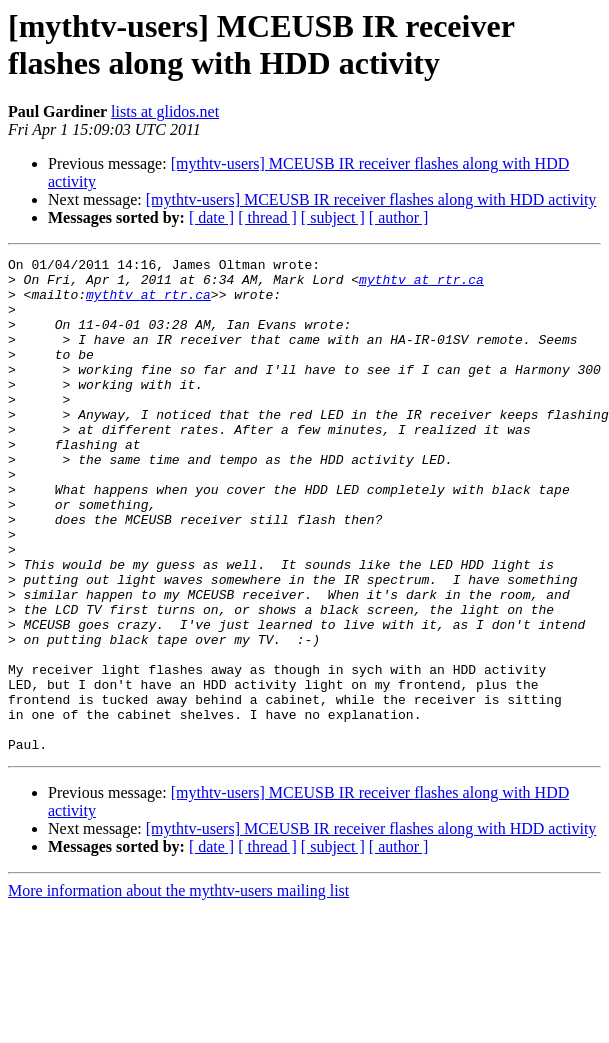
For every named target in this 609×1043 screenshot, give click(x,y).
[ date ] (211, 217)
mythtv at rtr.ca (421, 285)
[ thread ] (267, 217)
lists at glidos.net (165, 111)
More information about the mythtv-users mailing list (178, 989)
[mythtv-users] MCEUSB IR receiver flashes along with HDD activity (371, 199)
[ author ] (399, 217)
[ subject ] (333, 217)
